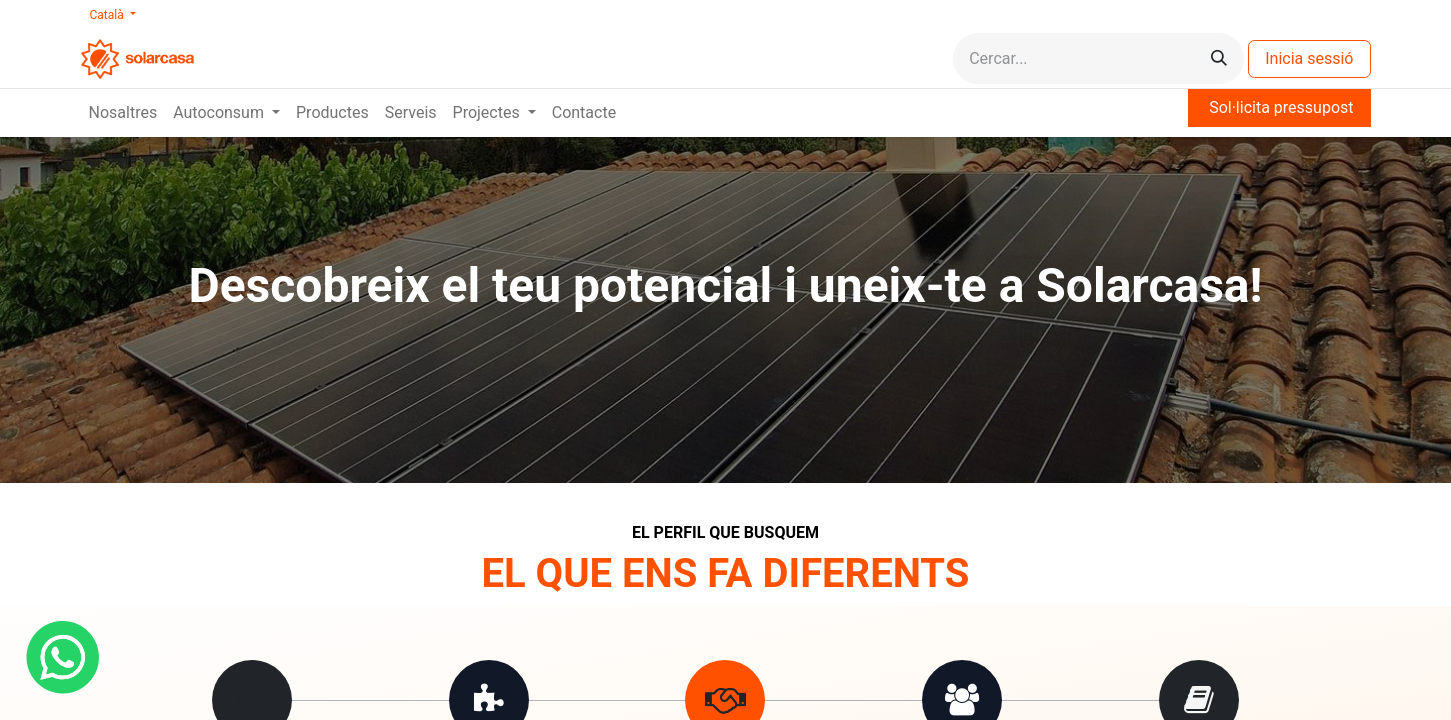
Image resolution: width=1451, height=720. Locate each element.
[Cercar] (1219, 58)
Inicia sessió (1309, 58)
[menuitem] (123, 113)
